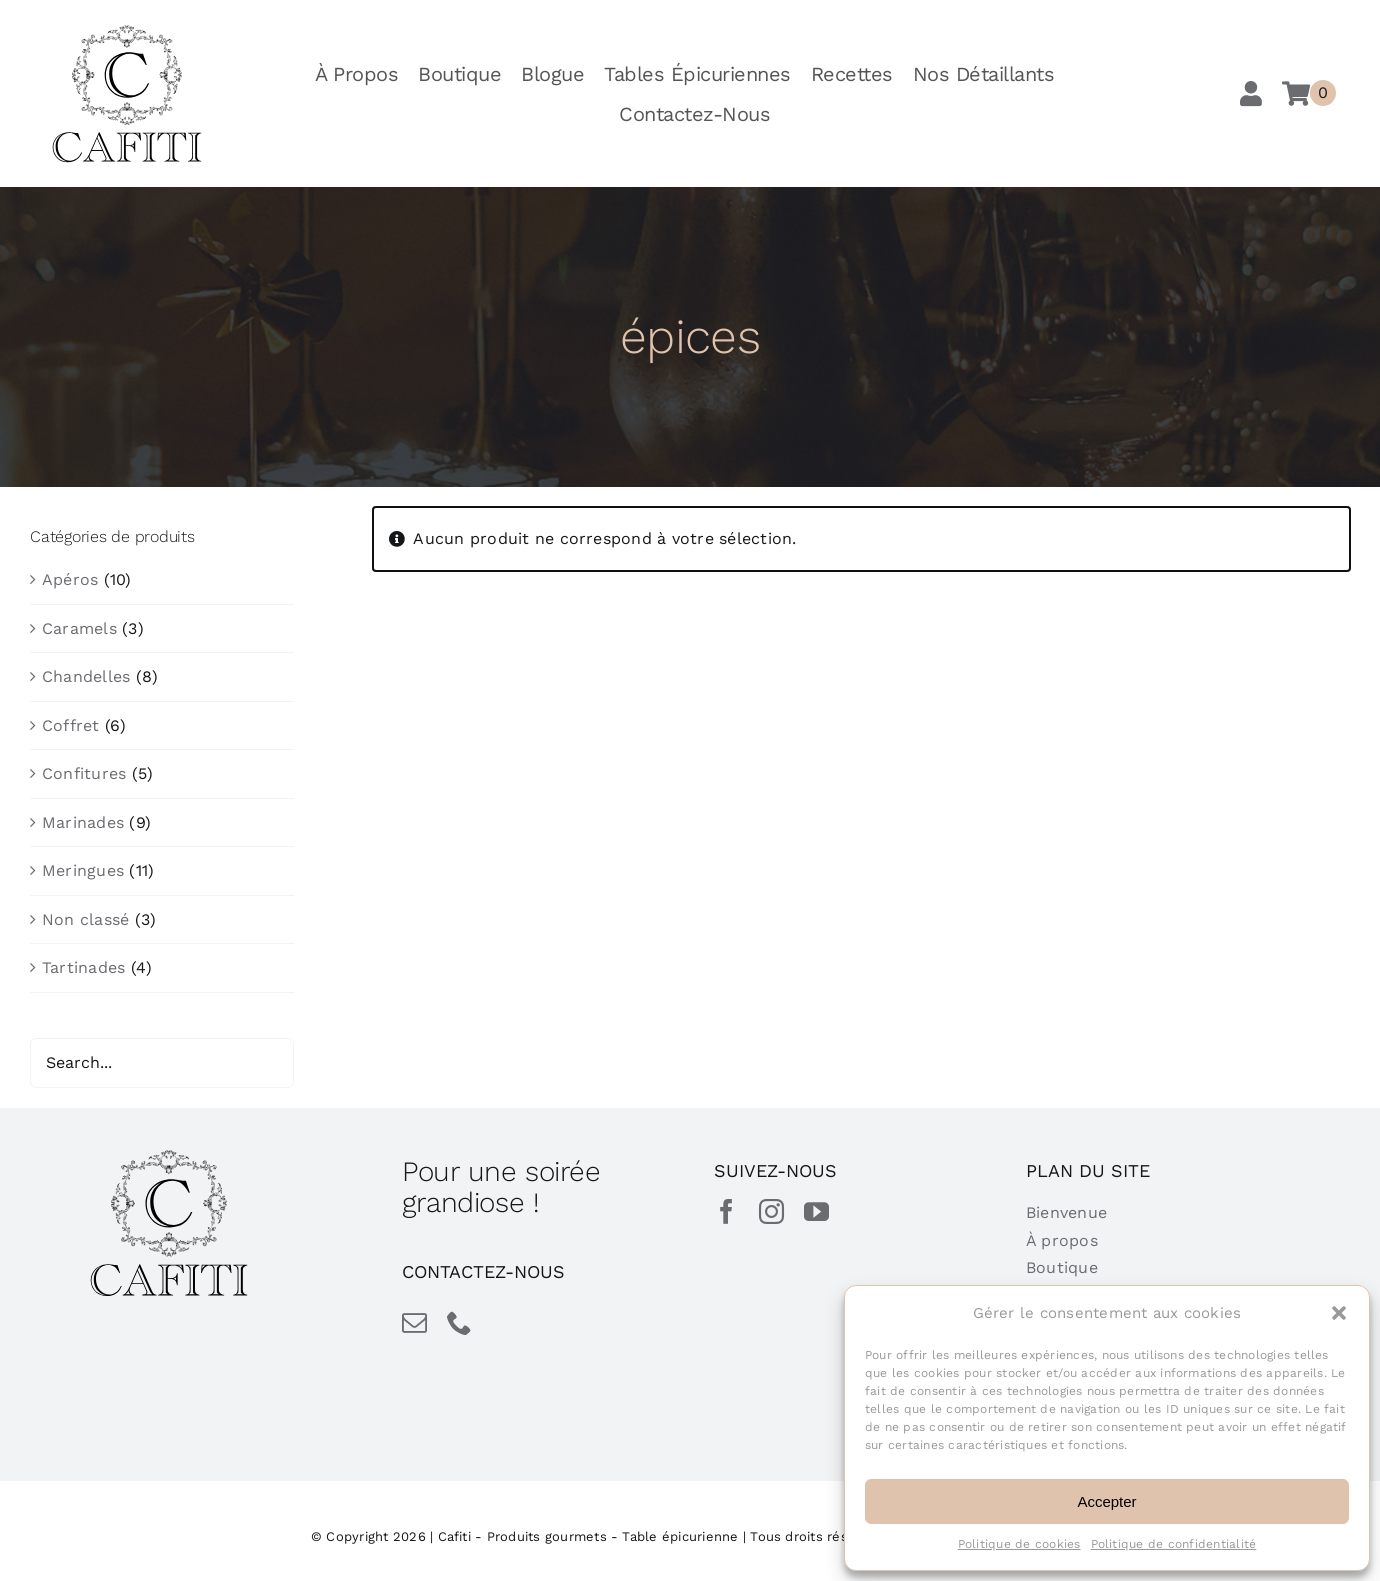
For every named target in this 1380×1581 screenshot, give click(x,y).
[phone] (459, 1322)
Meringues (83, 870)
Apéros (70, 579)
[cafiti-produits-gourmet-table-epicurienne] (127, 31)
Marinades (83, 822)
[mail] (414, 1322)
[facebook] (726, 1211)
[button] (1339, 1313)
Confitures (84, 773)
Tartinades (83, 967)
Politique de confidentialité (1174, 1544)
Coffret (71, 725)
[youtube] (816, 1211)
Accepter (1106, 1501)
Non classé (85, 919)
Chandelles (86, 676)
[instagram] (771, 1211)
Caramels (79, 628)
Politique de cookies (1019, 1544)
